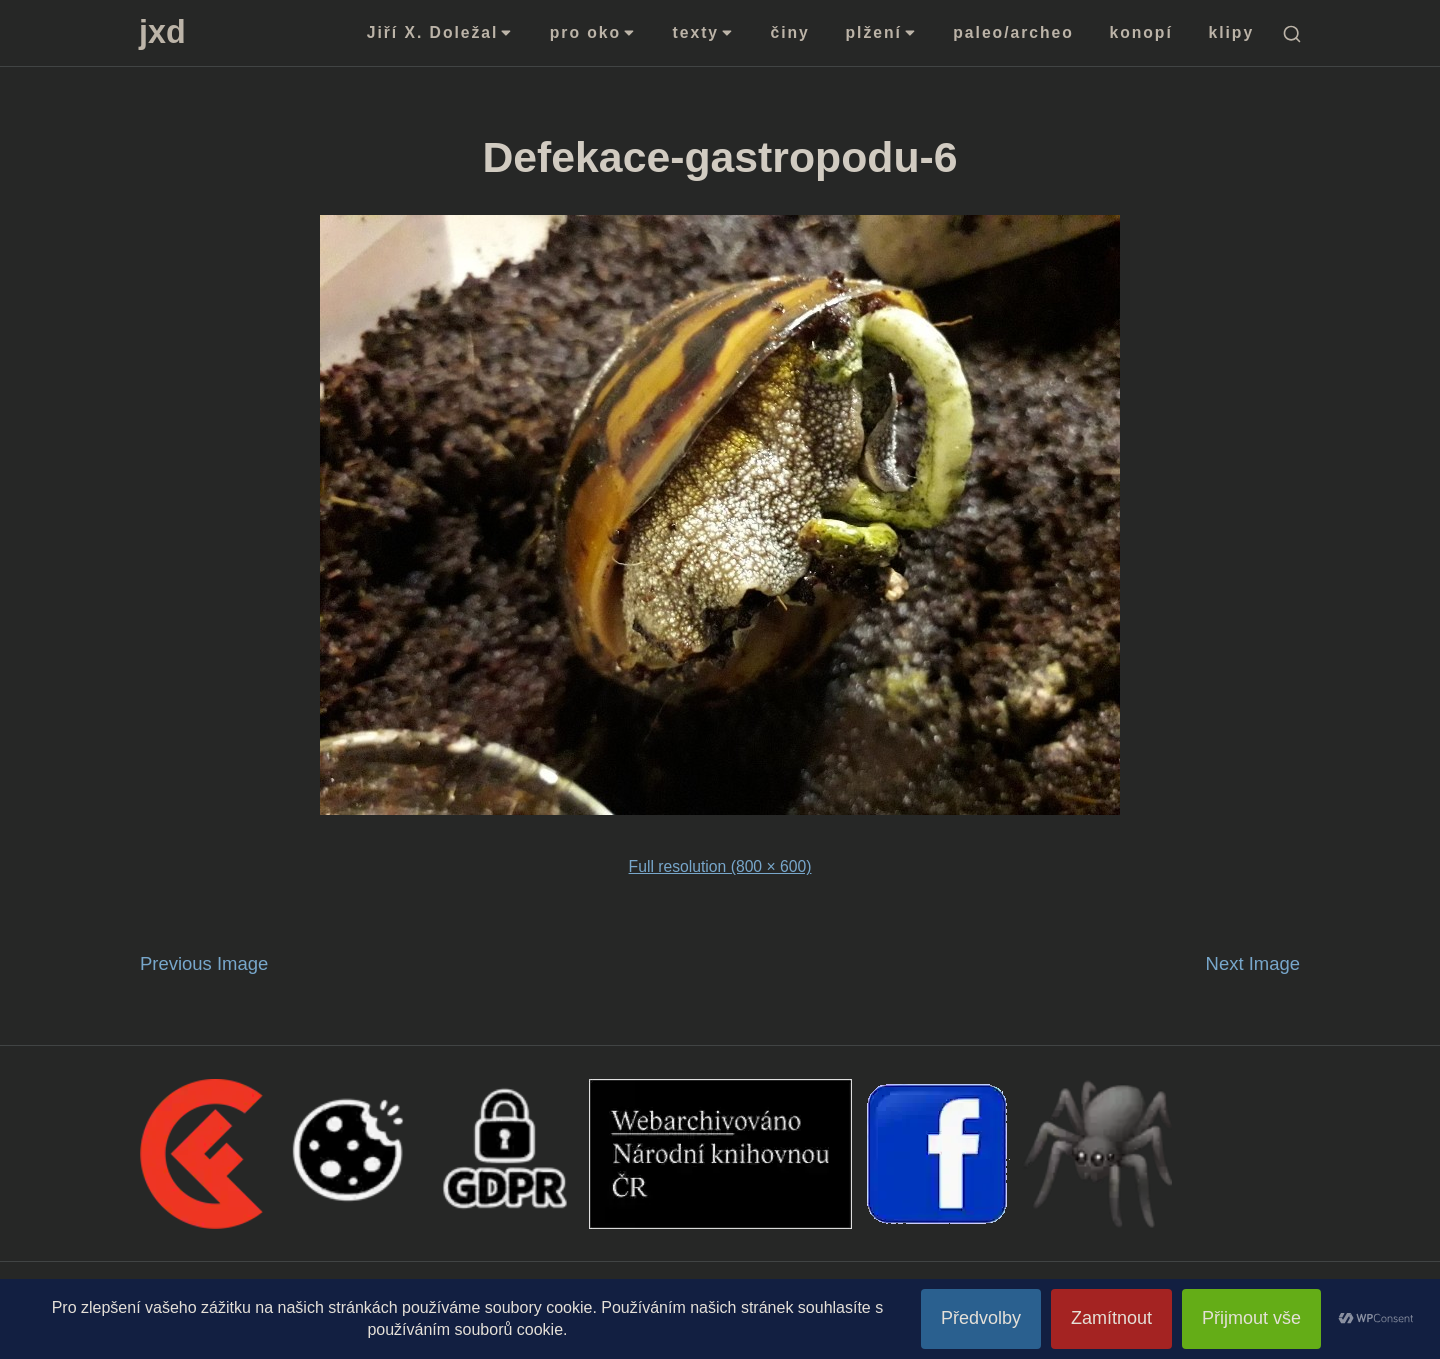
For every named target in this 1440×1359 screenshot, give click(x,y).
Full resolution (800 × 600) (720, 866)
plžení (882, 32)
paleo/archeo (1013, 32)
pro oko (593, 32)
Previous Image (204, 963)
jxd (162, 32)
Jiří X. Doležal (440, 32)
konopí (1141, 32)
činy (790, 32)
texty (704, 32)
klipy (1232, 32)
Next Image (1253, 963)
